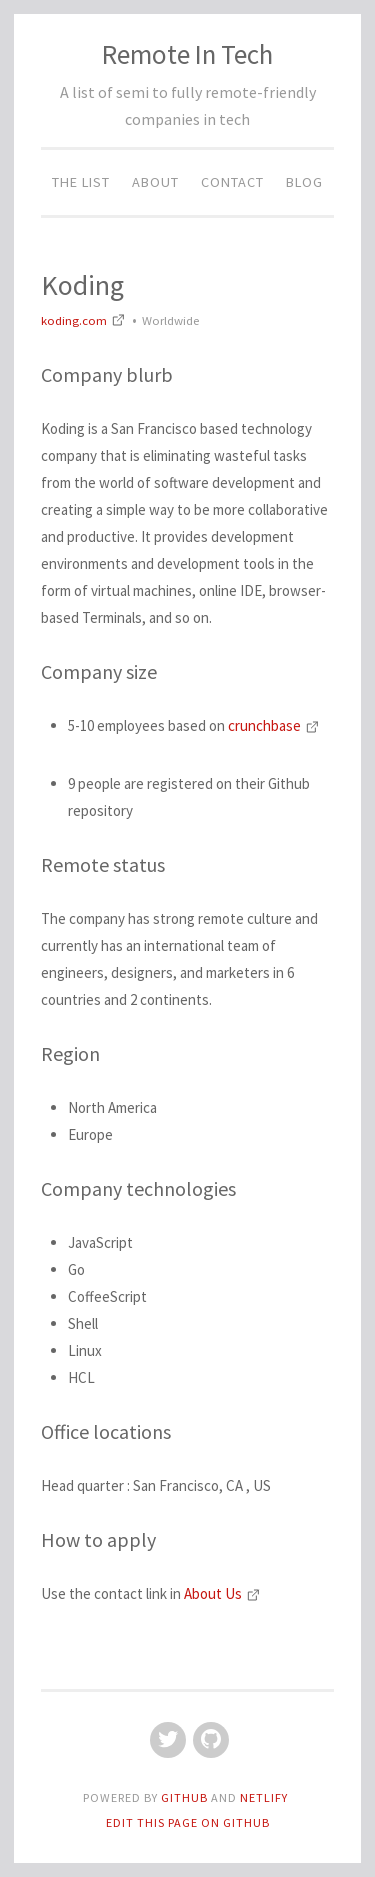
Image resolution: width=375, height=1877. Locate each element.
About (155, 182)
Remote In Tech (187, 54)
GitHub (186, 1797)
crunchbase (274, 725)
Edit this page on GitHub (188, 1822)
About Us (222, 1593)
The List (81, 182)
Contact (232, 182)
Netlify (264, 1797)
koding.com (85, 320)
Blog (304, 182)
